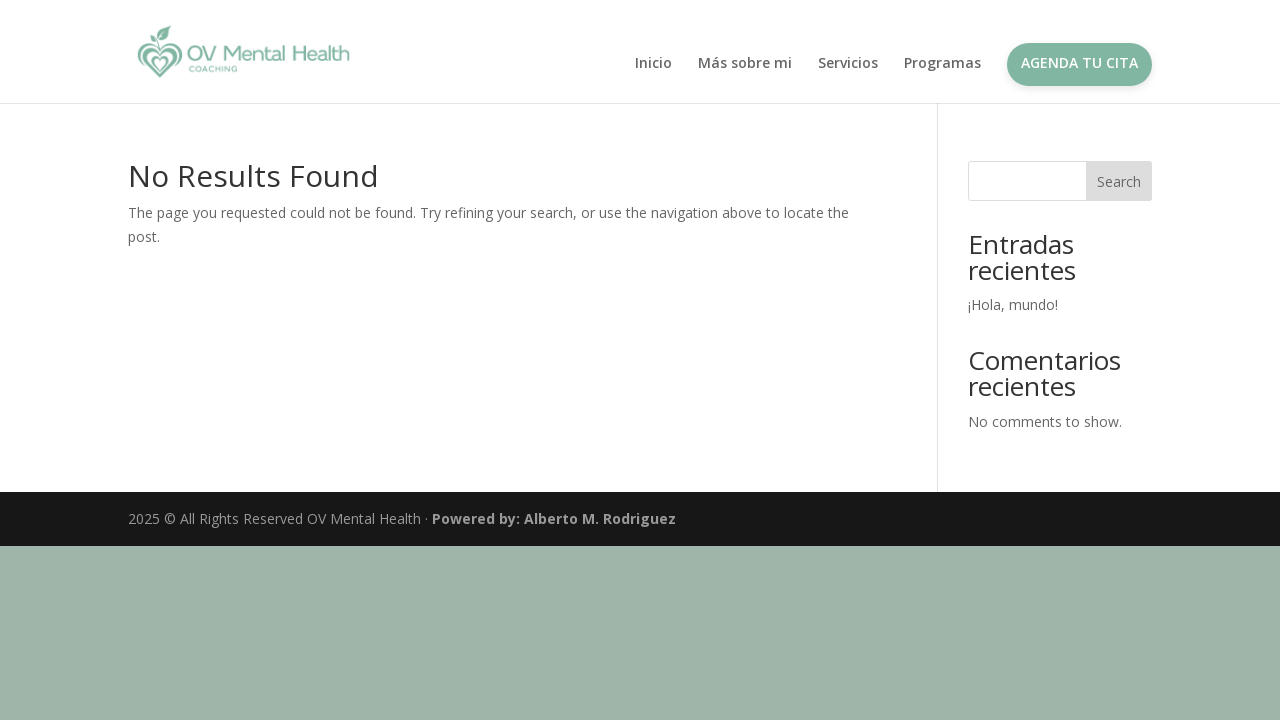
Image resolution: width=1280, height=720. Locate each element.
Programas (942, 64)
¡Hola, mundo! (1013, 304)
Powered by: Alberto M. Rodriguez (554, 518)
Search (1119, 181)
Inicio (653, 64)
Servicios (848, 64)
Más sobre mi (745, 64)
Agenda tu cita (1079, 62)
